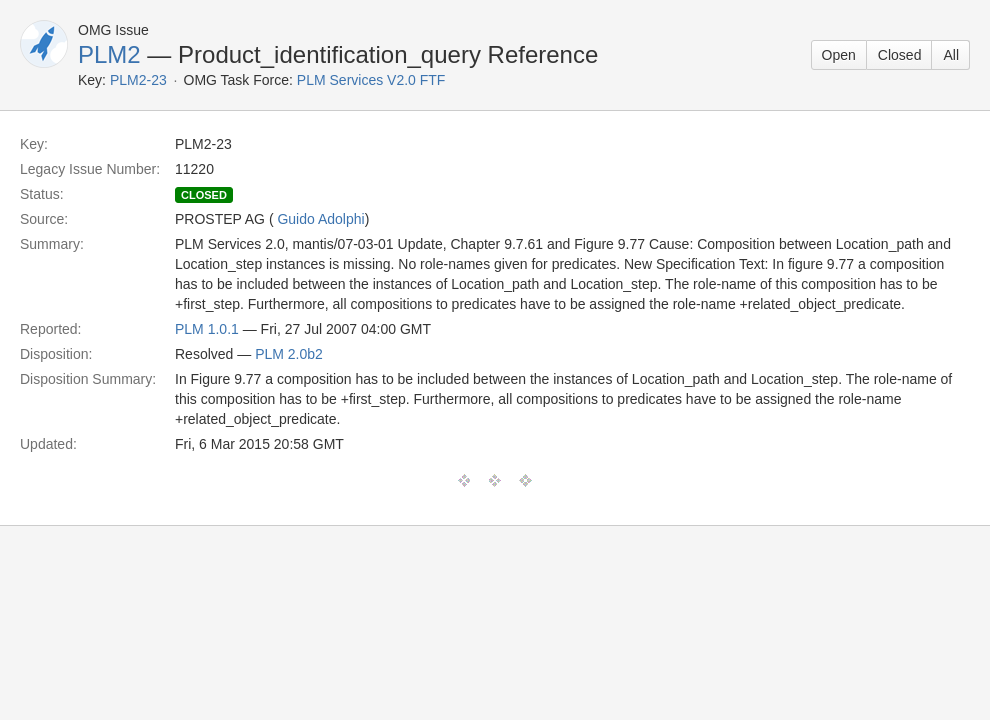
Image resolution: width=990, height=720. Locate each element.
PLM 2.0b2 (289, 354)
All (951, 55)
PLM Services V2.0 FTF (371, 80)
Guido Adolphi (320, 219)
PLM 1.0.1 (207, 329)
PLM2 (109, 54)
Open (839, 55)
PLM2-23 (138, 80)
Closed (900, 55)
